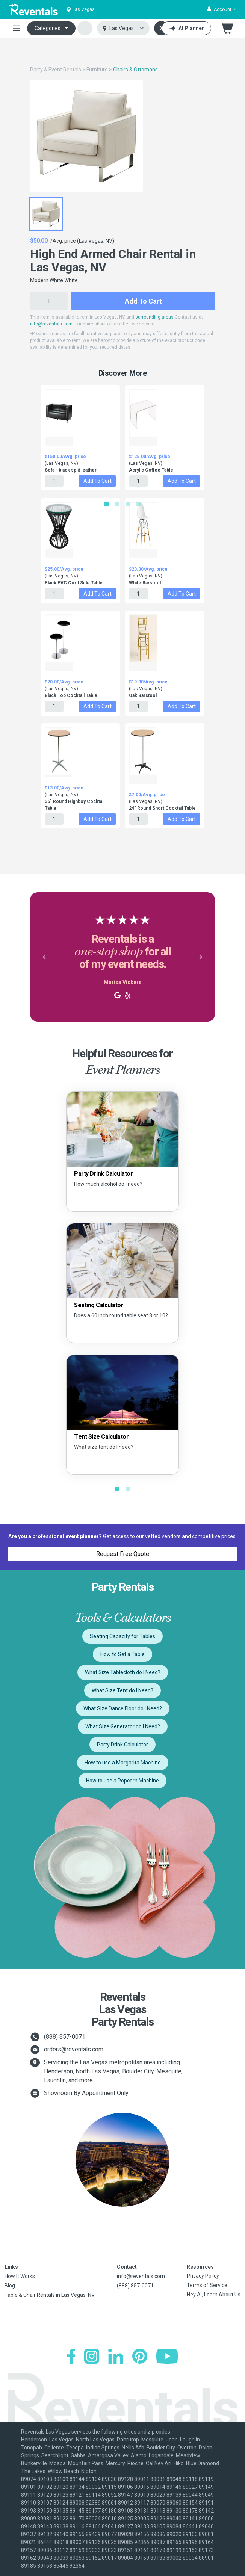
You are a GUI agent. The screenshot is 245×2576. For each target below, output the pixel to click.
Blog (10, 2286)
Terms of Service (207, 2285)
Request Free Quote (122, 1553)
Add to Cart (143, 301)
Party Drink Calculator (122, 1745)
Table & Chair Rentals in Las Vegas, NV (50, 2295)
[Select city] (123, 28)
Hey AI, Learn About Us (213, 2295)
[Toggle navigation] (16, 28)
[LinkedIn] (115, 2356)
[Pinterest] (139, 2356)
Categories (47, 28)
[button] (221, 9)
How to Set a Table (122, 1654)
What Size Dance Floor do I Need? (122, 1708)
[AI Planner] (186, 28)
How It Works (20, 2276)
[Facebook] (71, 2356)
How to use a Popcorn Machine (122, 1781)
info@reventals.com (51, 324)
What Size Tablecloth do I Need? (122, 1672)
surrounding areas (154, 317)
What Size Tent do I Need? (122, 1690)
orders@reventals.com (73, 2049)
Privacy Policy (203, 2276)
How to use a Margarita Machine (123, 1763)
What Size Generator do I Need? (122, 1726)
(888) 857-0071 (64, 2036)
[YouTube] (167, 2356)
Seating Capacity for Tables (122, 1636)
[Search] (161, 28)
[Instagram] (91, 2356)
